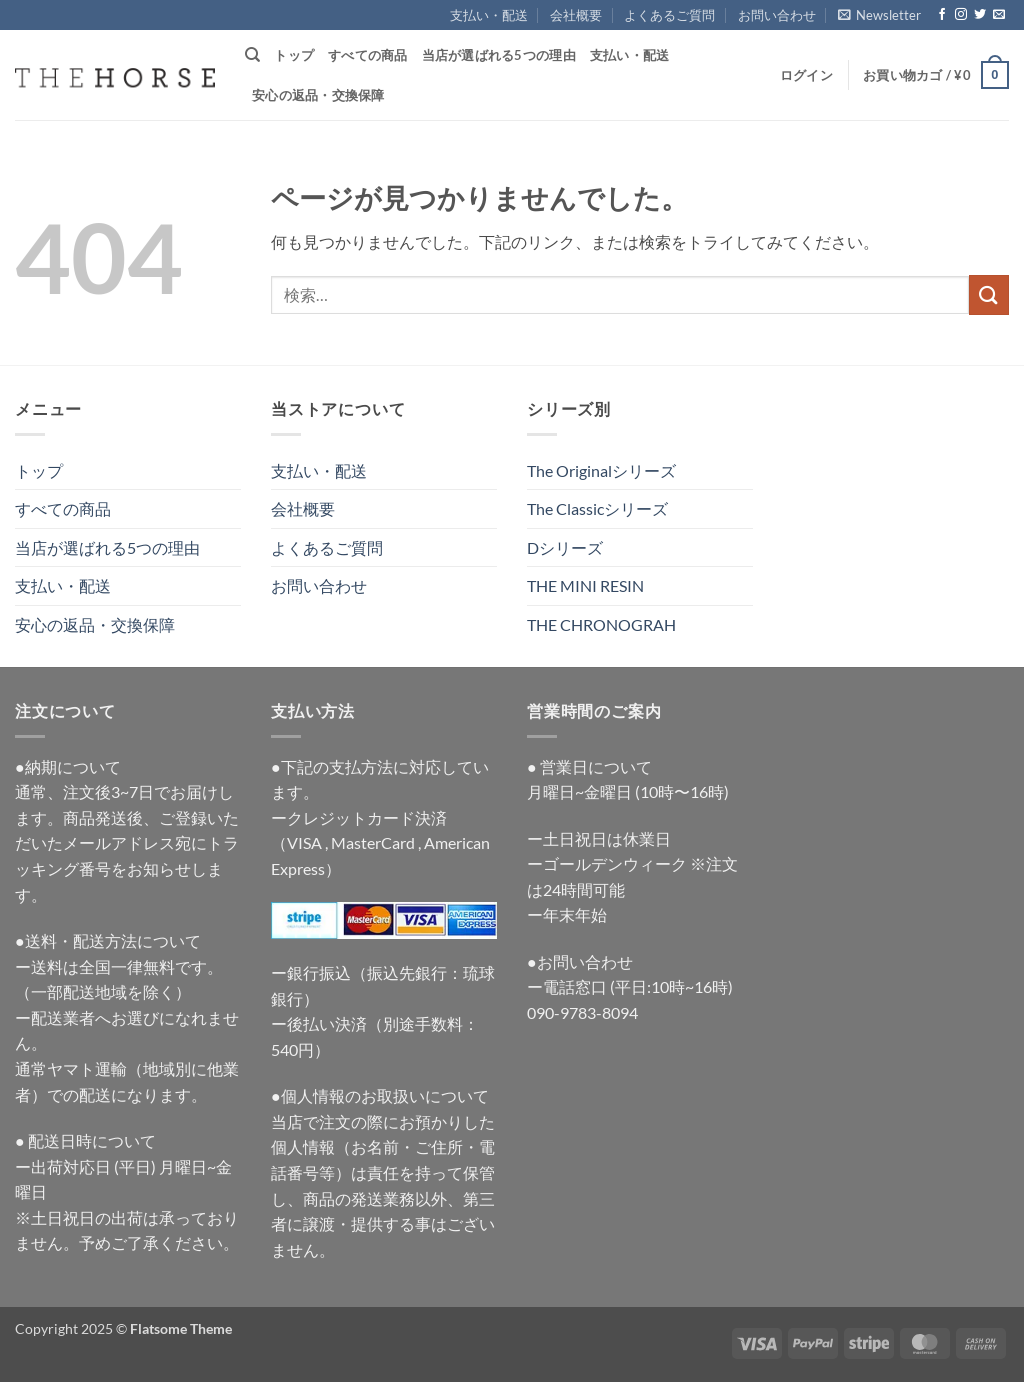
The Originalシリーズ (601, 470)
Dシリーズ (565, 547)
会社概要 (576, 15)
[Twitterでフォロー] (980, 15)
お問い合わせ (777, 15)
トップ (294, 55)
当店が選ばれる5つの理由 (499, 55)
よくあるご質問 (669, 15)
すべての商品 (368, 55)
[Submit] (989, 294)
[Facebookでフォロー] (942, 15)
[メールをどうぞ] (999, 15)
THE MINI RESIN (585, 585)
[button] (879, 15)
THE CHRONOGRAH (601, 624)
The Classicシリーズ (597, 508)
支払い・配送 (489, 15)
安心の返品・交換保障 (318, 95)
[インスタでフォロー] (961, 15)
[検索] (252, 55)
